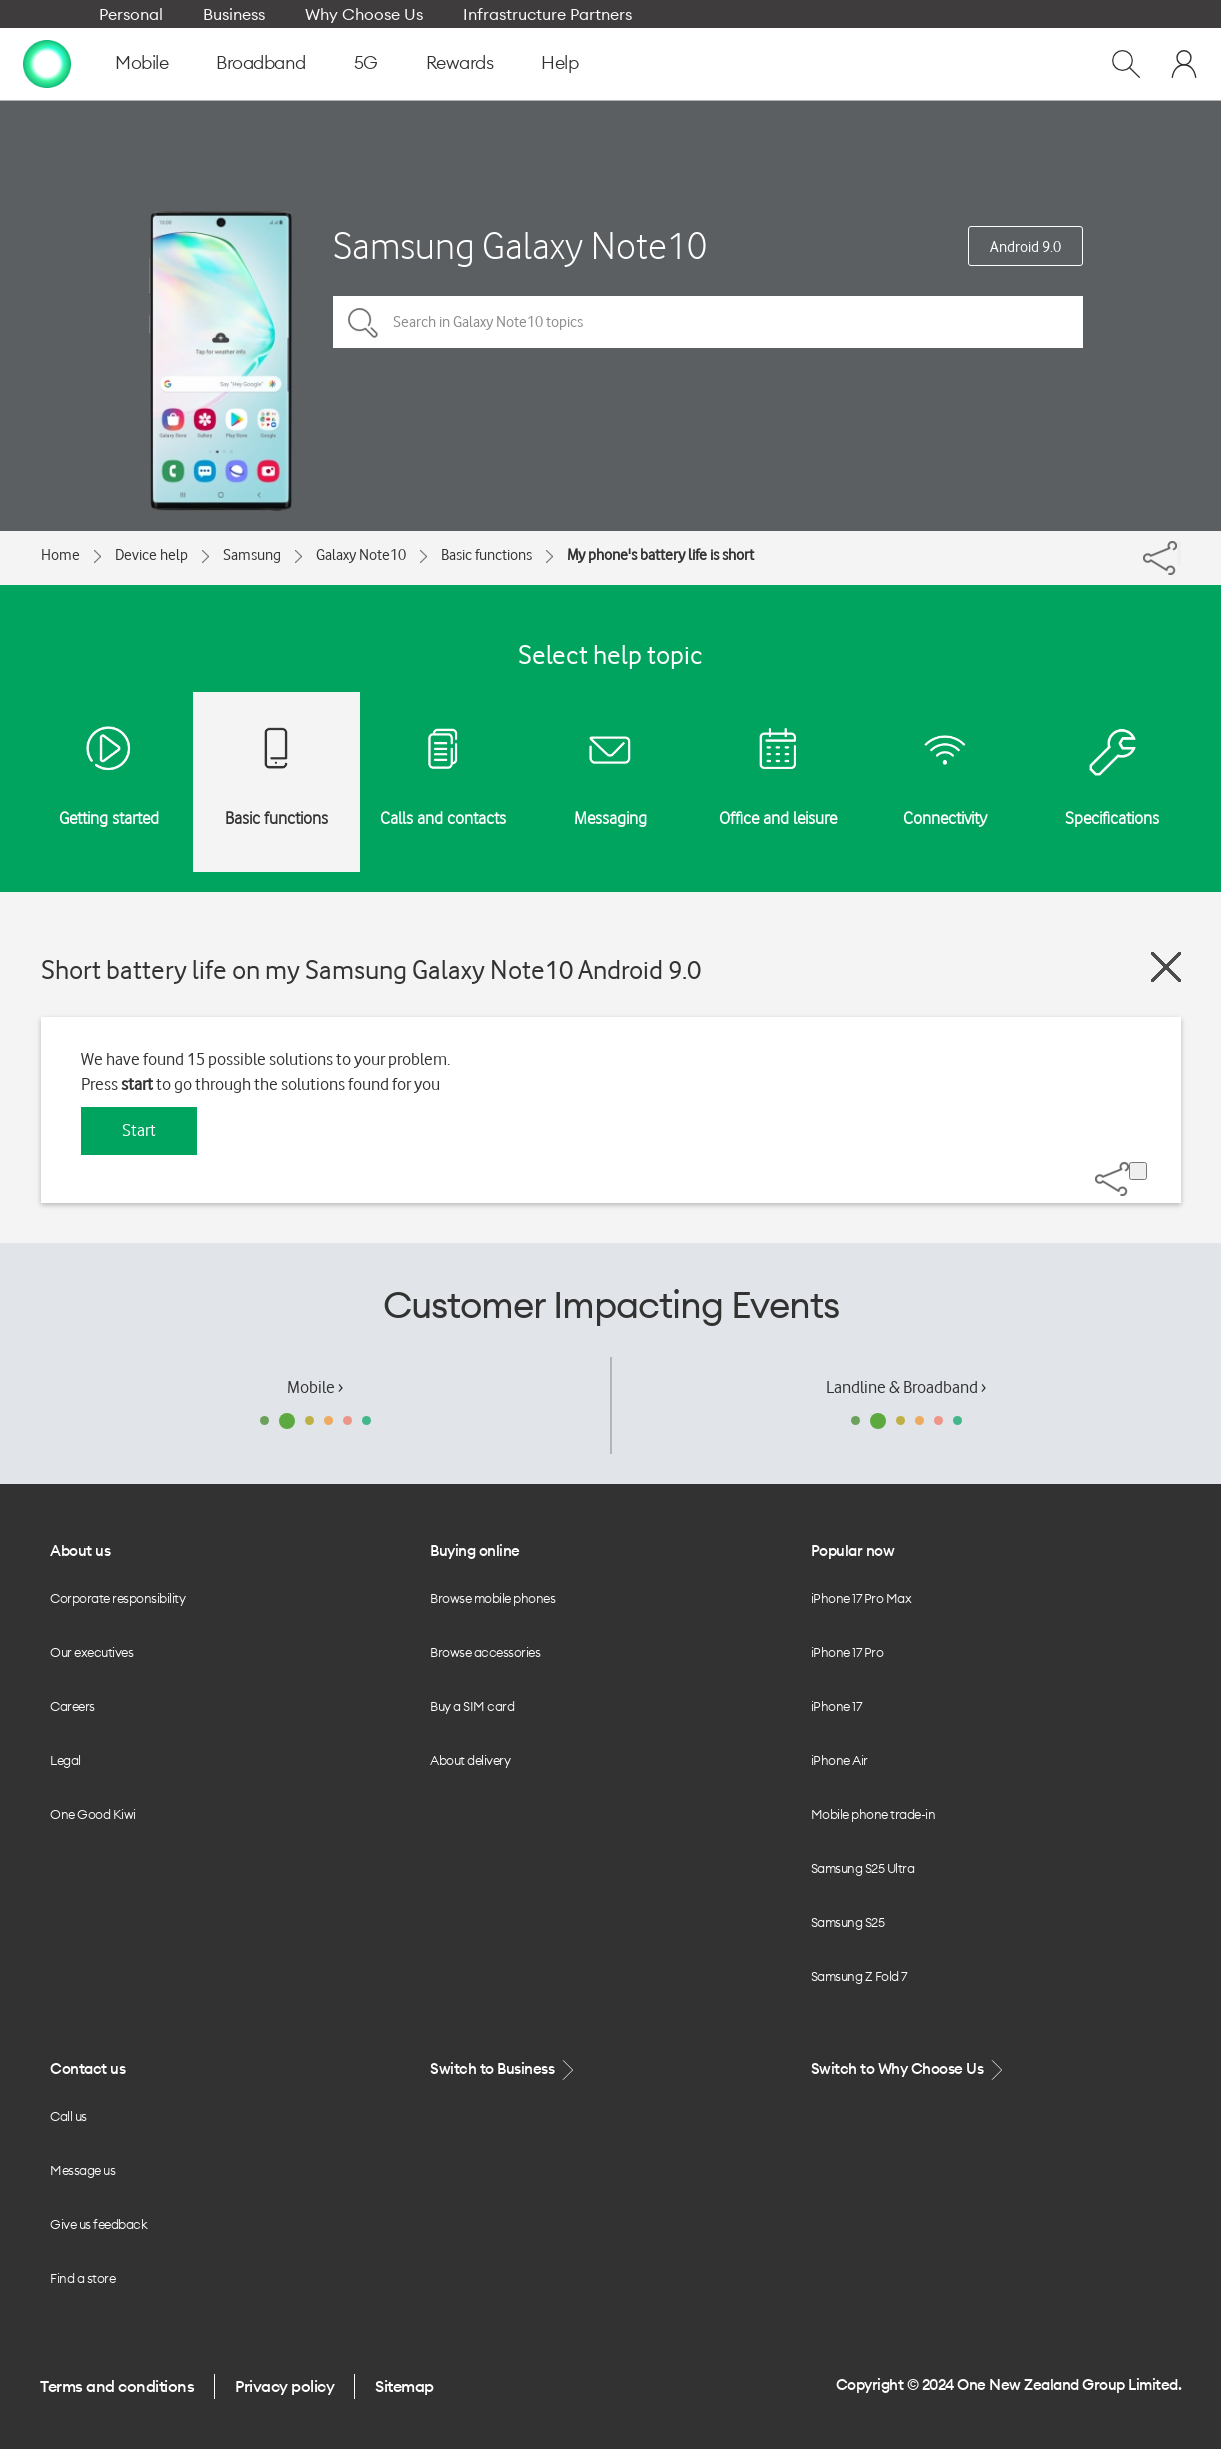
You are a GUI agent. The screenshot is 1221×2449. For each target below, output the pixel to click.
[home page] (47, 63)
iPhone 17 (836, 1706)
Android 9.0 (1025, 247)
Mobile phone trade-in (873, 1814)
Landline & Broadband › (906, 1387)
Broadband (261, 62)
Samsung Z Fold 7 (859, 1976)
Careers (72, 1706)
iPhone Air (839, 1760)
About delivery (470, 1760)
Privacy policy (284, 2386)
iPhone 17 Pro (847, 1652)
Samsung (252, 555)
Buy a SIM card (472, 1706)
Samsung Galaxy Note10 (520, 245)
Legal (65, 1760)
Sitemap (404, 2386)
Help (559, 62)
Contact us (87, 2068)
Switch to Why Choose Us (909, 2069)
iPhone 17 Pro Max (861, 1598)
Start (139, 1130)
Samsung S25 (848, 1922)
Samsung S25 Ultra (863, 1868)
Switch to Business (504, 2069)
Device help (151, 555)
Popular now (853, 1550)
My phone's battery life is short (660, 555)
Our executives (91, 1652)
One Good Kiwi (93, 1814)
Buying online (475, 1550)
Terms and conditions (117, 2386)
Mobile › (315, 1387)
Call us (68, 2116)
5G (366, 62)
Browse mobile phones (492, 1598)
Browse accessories (485, 1652)
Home (60, 555)
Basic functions (486, 555)
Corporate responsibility (117, 1598)
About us (80, 1550)
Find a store (82, 2278)
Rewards (460, 62)
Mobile (141, 62)
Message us (82, 2170)
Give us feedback (98, 2224)
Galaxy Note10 (361, 555)
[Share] (1179, 553)
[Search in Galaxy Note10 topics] (708, 322)
